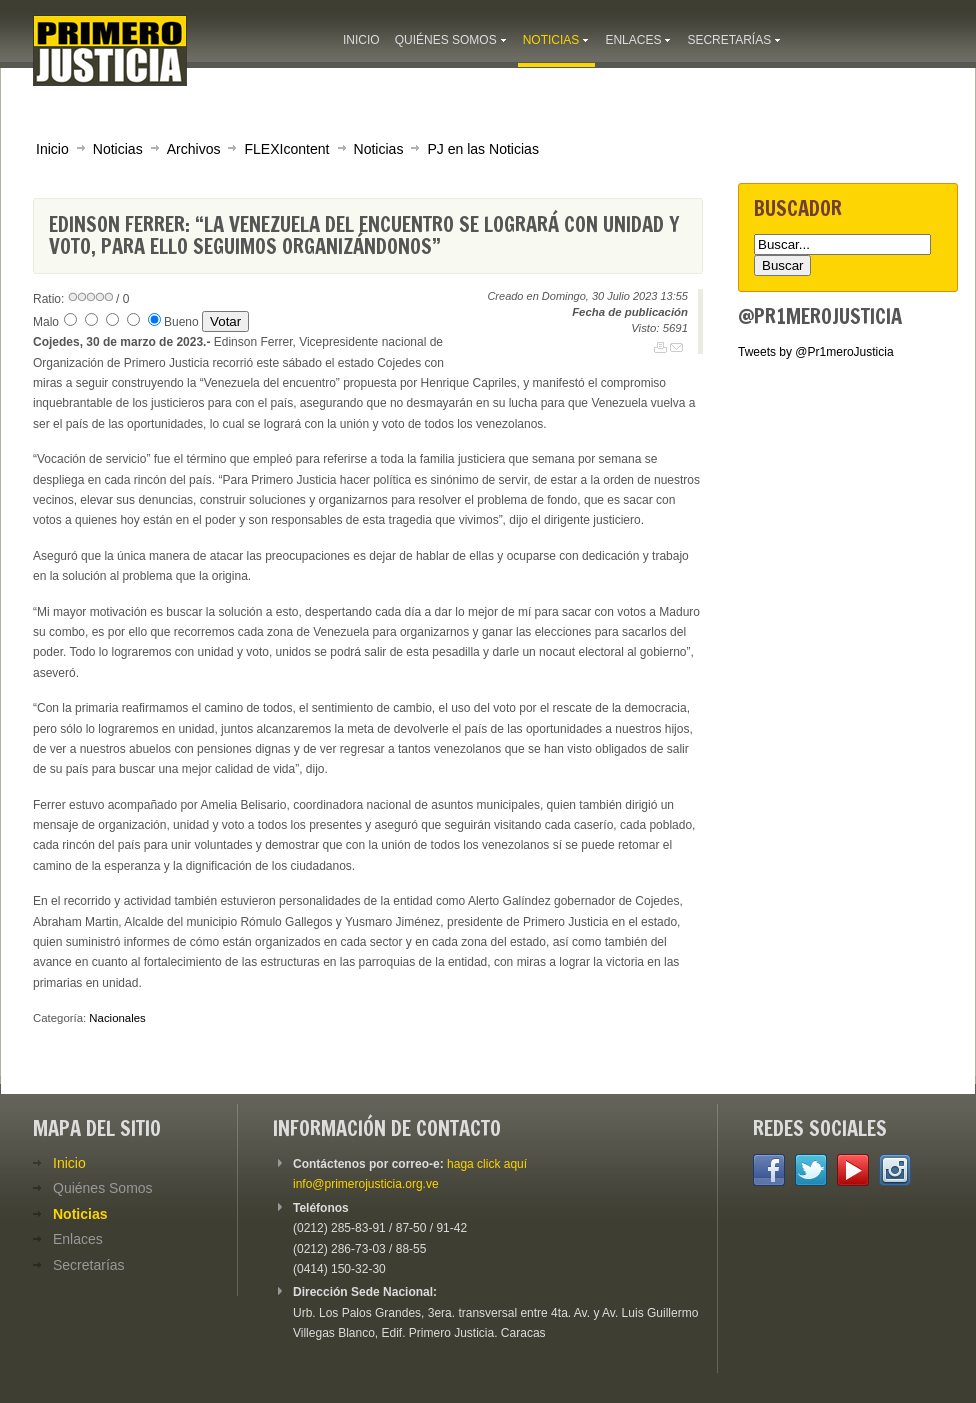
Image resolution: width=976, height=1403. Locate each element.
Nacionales (117, 1018)
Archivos (194, 149)
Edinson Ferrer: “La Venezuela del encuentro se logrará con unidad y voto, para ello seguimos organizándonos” (364, 235)
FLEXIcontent (286, 149)
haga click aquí (487, 1164)
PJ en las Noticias (483, 149)
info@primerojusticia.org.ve (366, 1184)
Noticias (118, 149)
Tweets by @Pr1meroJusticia (816, 352)
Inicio (52, 149)
